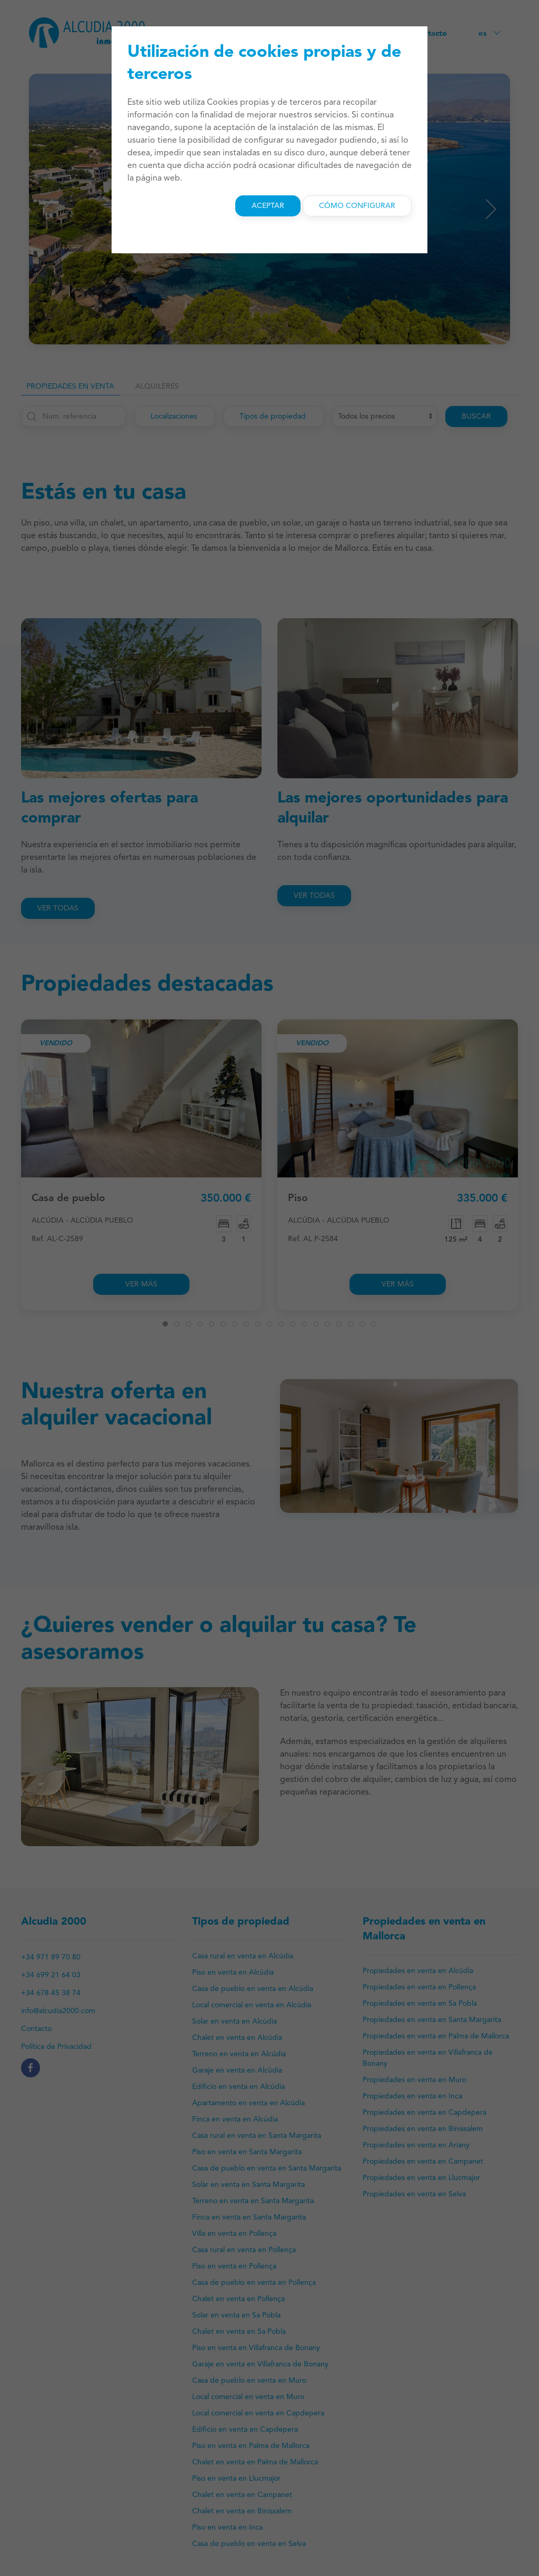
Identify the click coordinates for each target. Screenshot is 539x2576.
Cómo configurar (357, 206)
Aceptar (268, 206)
